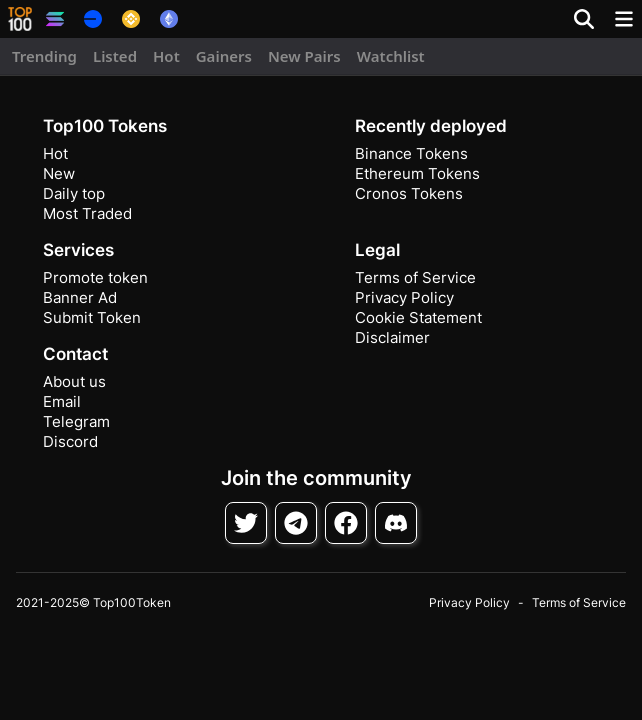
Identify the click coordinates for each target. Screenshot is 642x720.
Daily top (74, 193)
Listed (115, 56)
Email (62, 401)
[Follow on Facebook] (346, 523)
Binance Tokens (411, 153)
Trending (44, 56)
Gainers (224, 56)
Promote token (95, 277)
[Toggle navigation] (624, 19)
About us (74, 381)
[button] (20, 19)
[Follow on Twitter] (246, 523)
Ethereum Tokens (417, 173)
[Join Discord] (396, 523)
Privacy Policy (404, 297)
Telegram (76, 421)
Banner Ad (80, 297)
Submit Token (92, 317)
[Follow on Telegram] (296, 523)
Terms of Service (415, 277)
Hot (166, 56)
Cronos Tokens (409, 193)
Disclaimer (392, 337)
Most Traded (87, 213)
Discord (70, 441)
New (59, 173)
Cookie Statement (418, 317)
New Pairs (304, 56)
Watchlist (391, 56)
